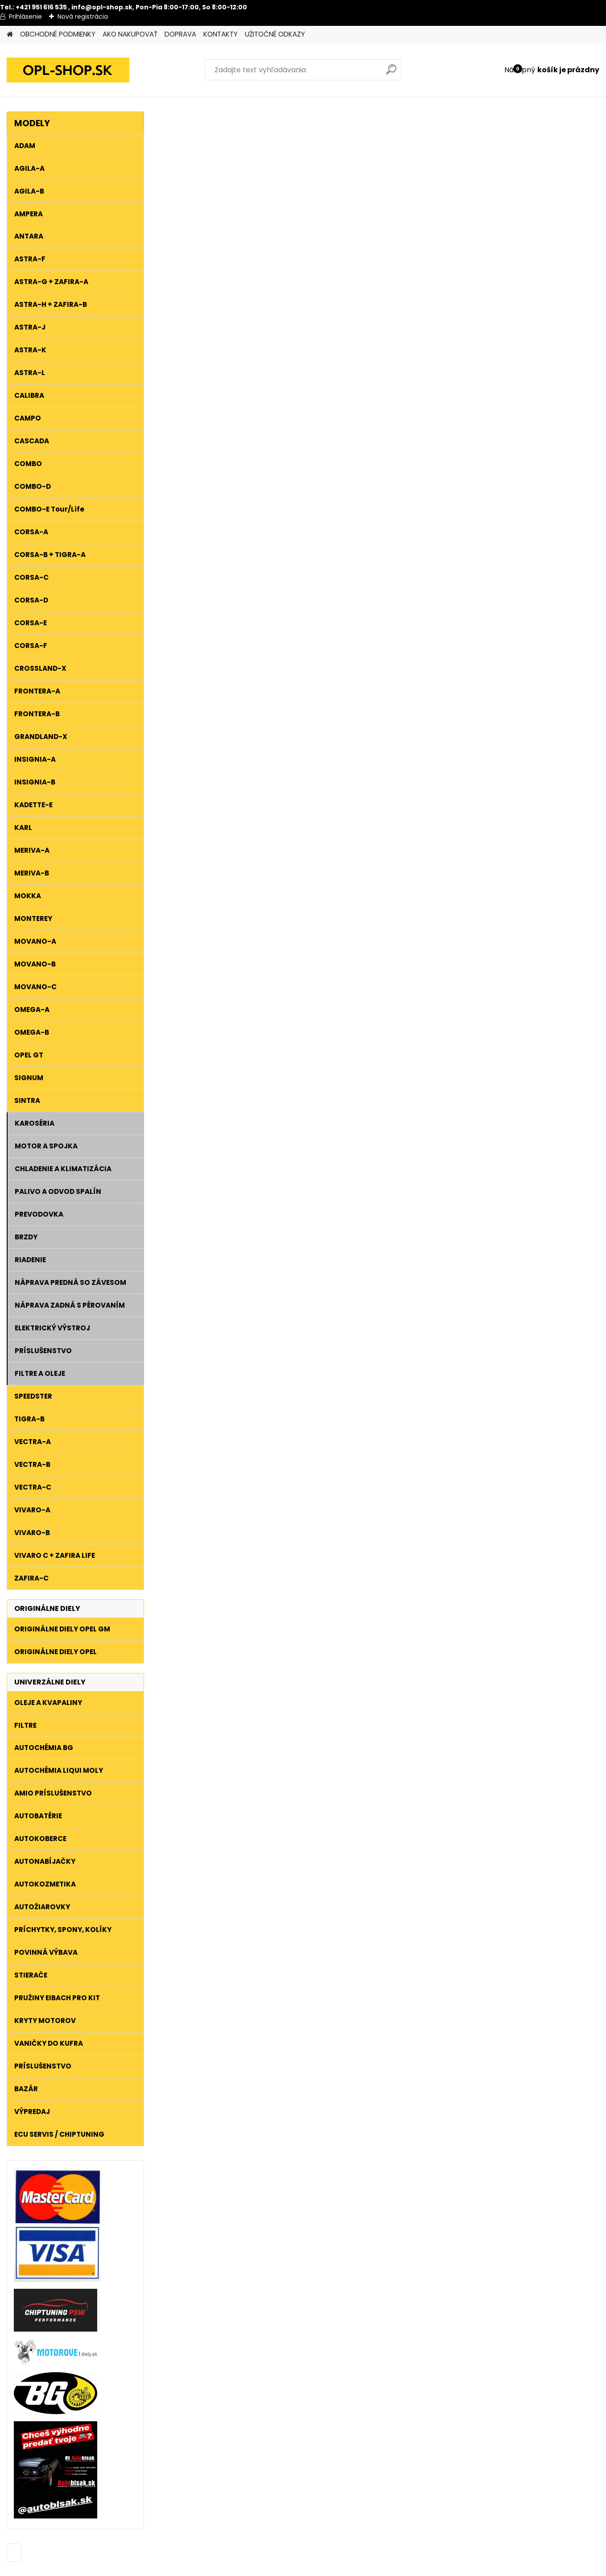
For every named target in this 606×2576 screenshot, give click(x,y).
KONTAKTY (220, 34)
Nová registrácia (83, 16)
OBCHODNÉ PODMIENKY (57, 34)
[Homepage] (10, 34)
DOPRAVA (180, 34)
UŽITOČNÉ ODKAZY (275, 34)
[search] (391, 73)
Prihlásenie (25, 16)
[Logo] (68, 70)
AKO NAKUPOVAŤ (130, 34)
